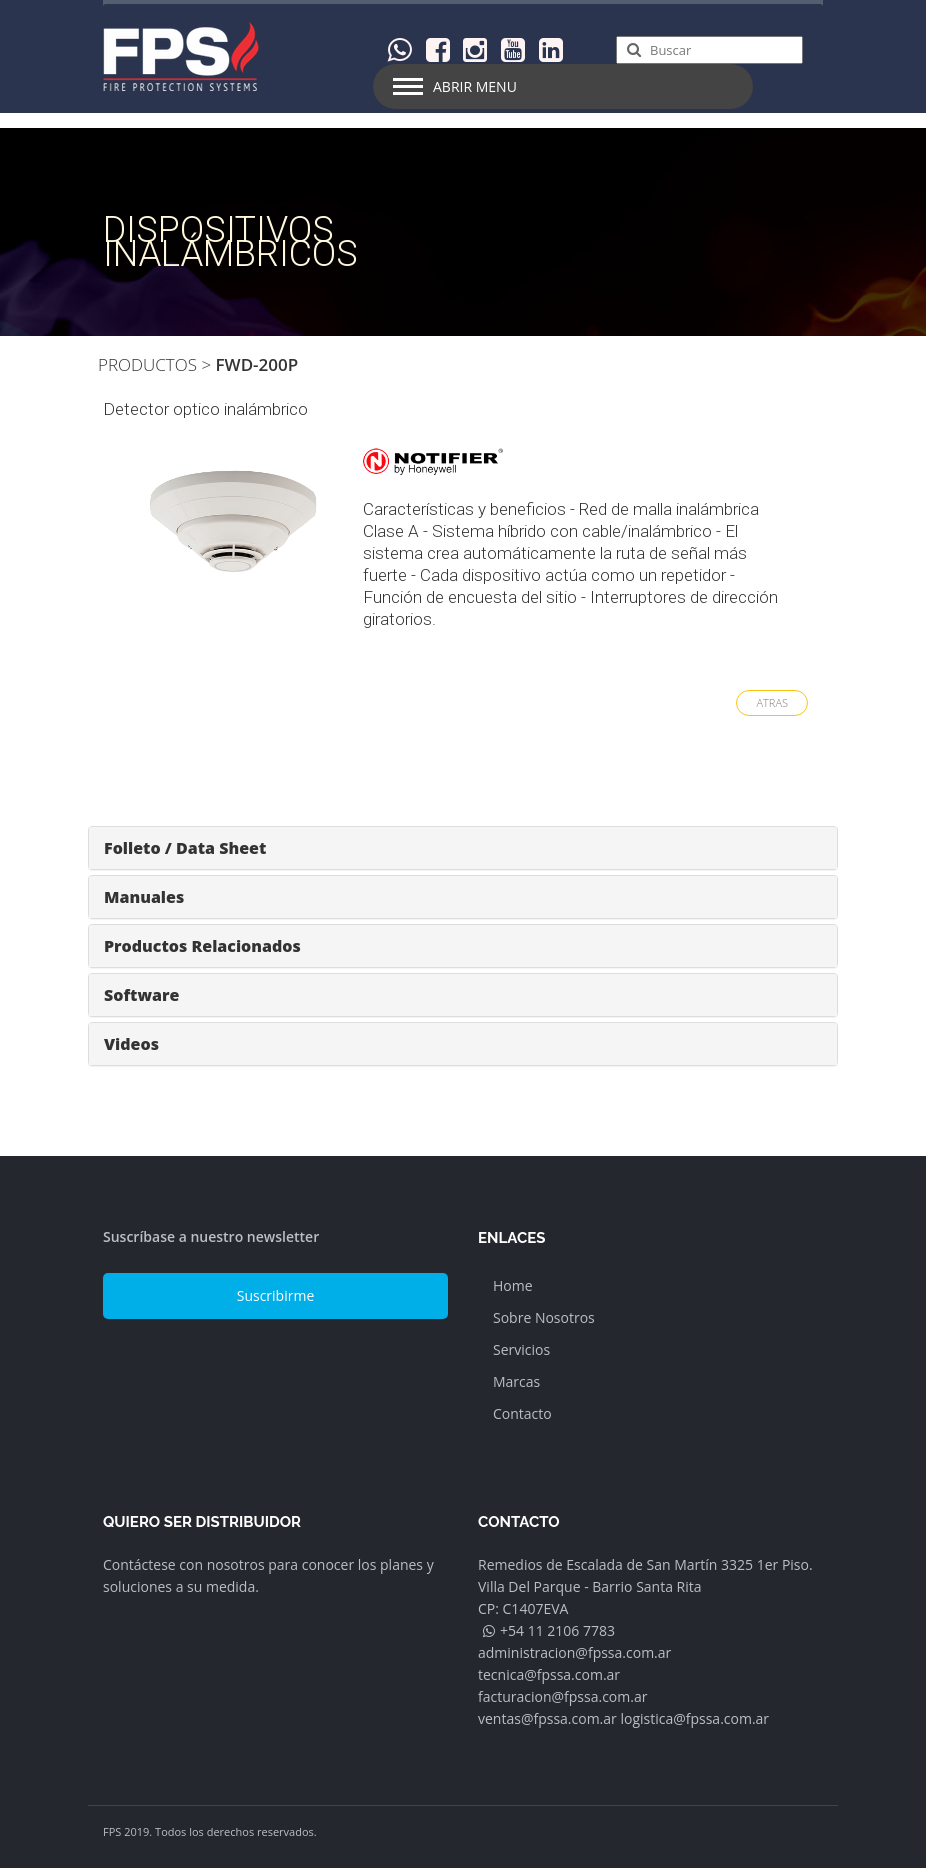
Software (141, 995)
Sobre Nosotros (544, 1317)
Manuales (144, 897)
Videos (131, 1044)
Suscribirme (276, 1295)
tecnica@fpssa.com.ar (549, 1674)
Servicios (521, 1349)
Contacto (522, 1413)
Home (513, 1285)
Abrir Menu (475, 86)
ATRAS (772, 702)
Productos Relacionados (202, 946)
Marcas (516, 1381)
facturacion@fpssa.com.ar (562, 1696)
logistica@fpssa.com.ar (694, 1718)
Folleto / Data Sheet (185, 848)
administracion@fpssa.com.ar (574, 1652)
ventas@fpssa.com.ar (547, 1718)
